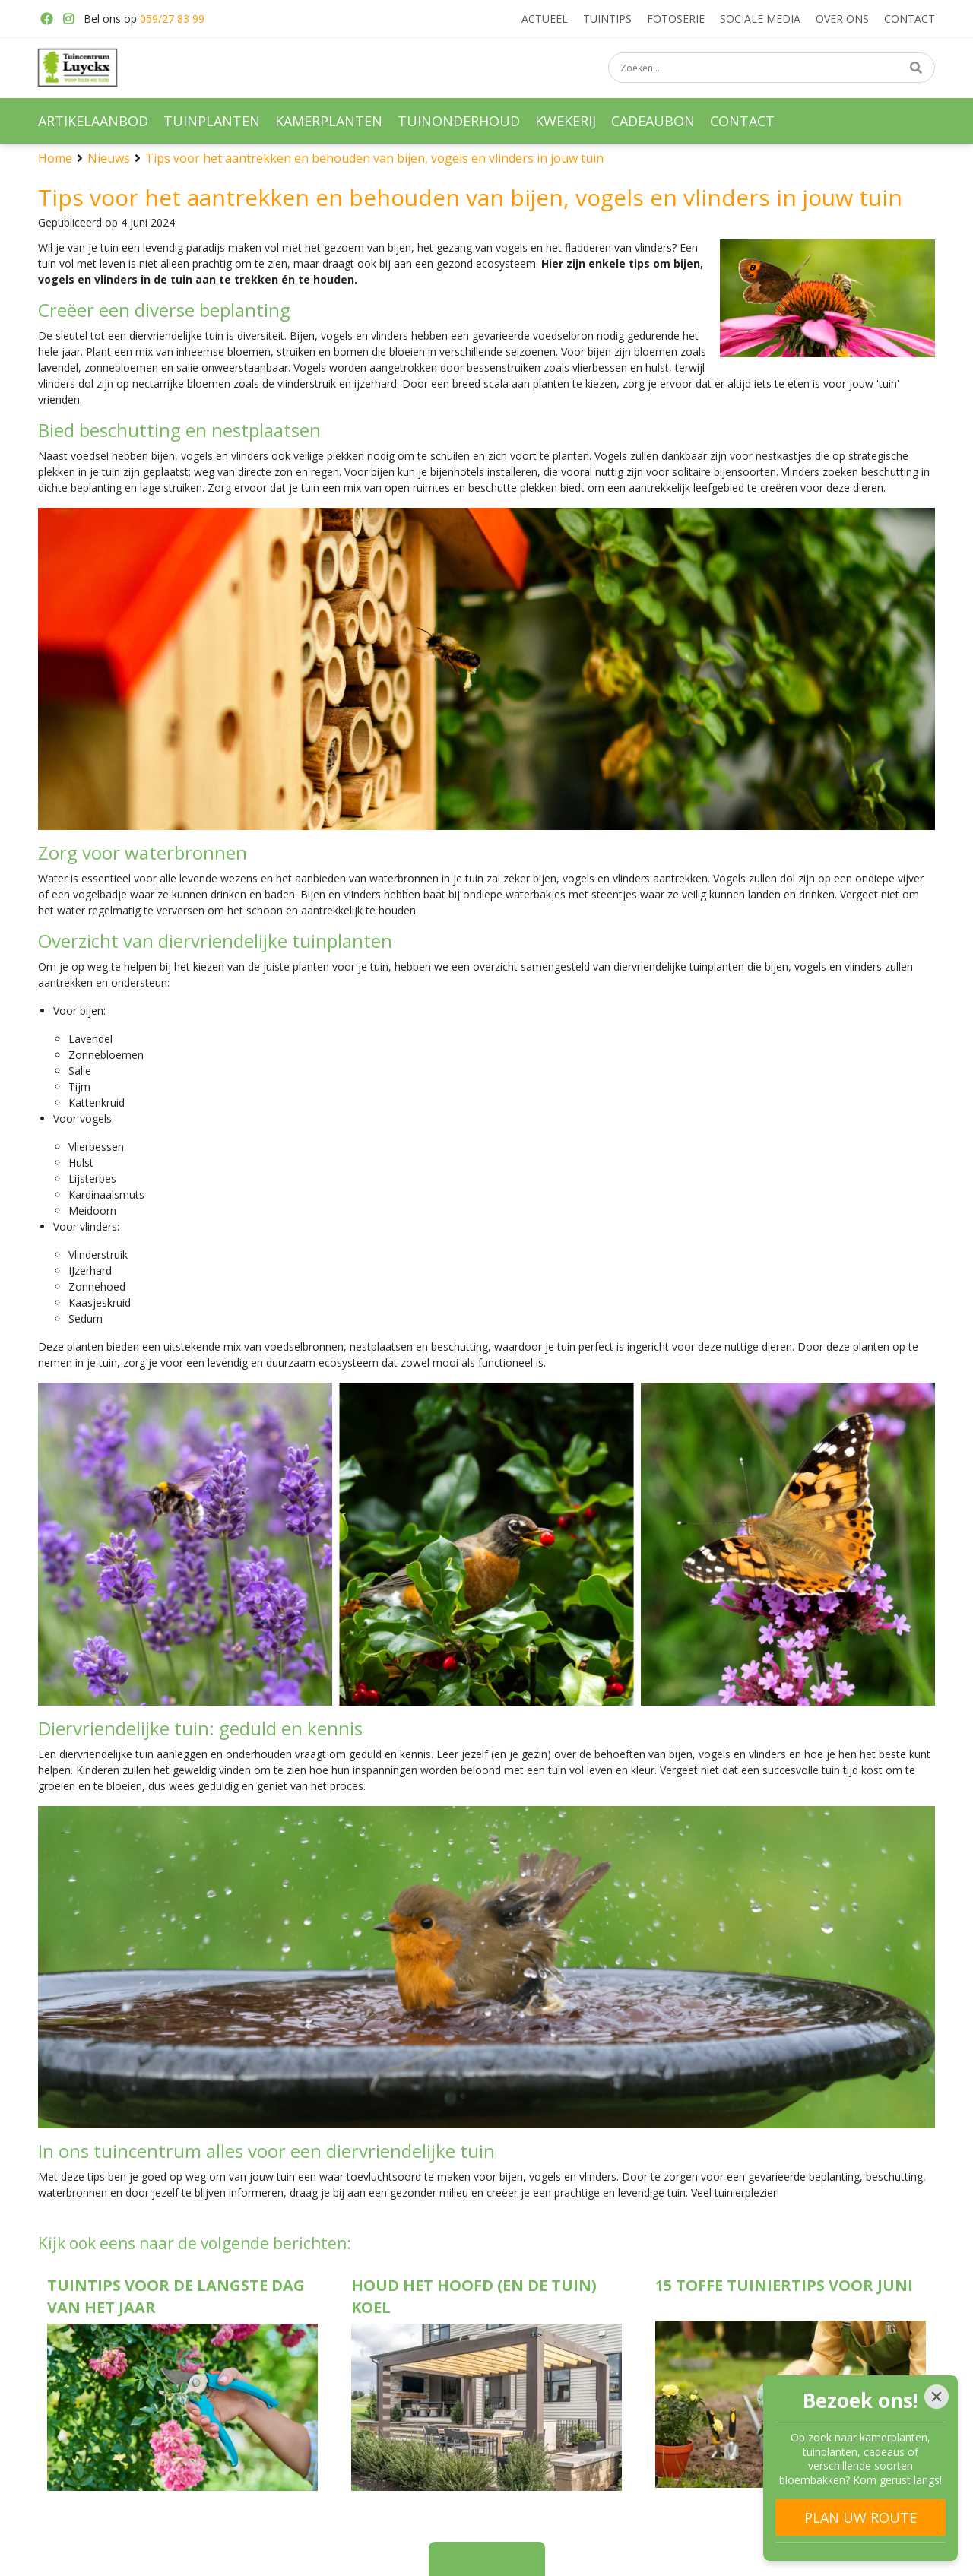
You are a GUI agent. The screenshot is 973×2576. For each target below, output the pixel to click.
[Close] (936, 2396)
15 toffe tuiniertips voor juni (784, 2285)
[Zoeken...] (771, 67)
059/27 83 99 (172, 18)
